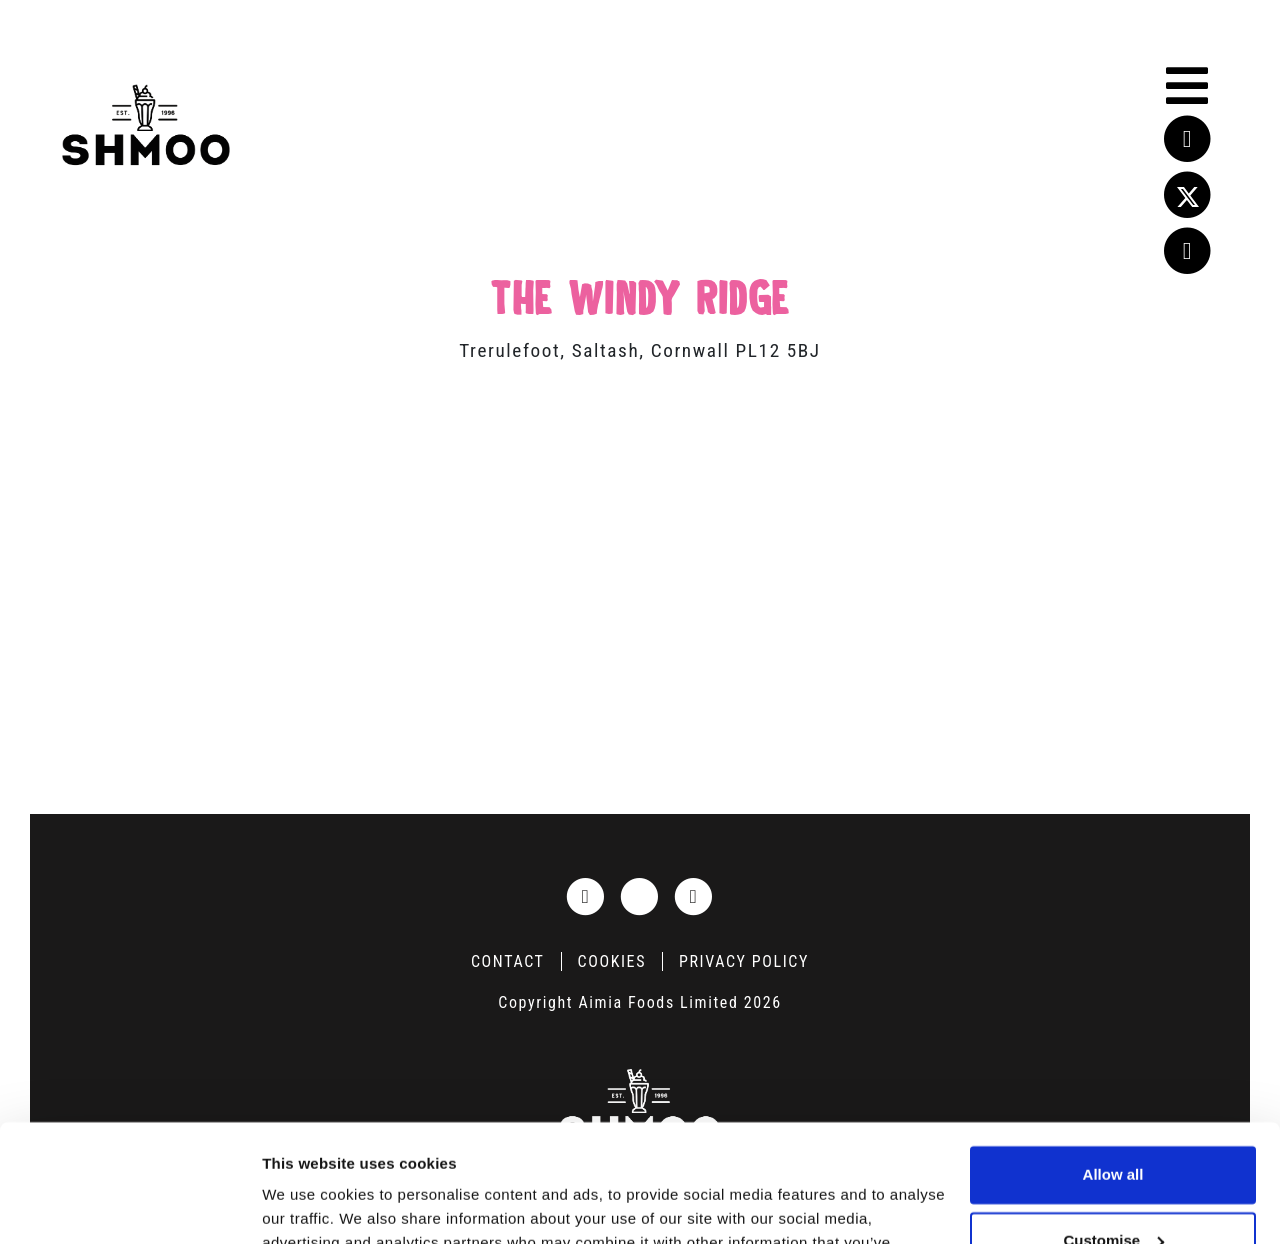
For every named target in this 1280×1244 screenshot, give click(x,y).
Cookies (612, 961)
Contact (508, 961)
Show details (308, 1204)
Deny (1113, 1188)
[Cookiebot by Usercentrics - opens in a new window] (129, 1205)
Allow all (1113, 1057)
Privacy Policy (744, 961)
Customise (1113, 1122)
